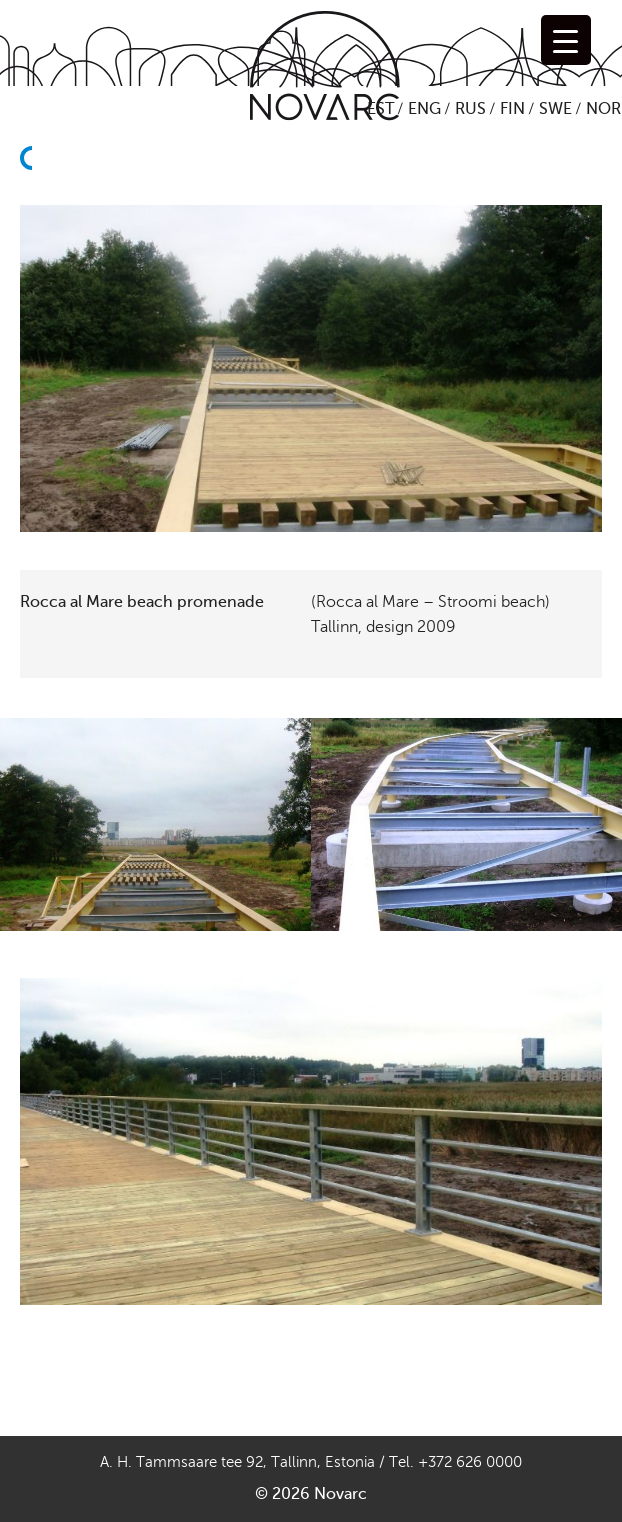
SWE (555, 109)
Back (32, 194)
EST (380, 109)
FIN (512, 109)
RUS (470, 109)
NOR (603, 109)
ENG (424, 109)
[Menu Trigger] (566, 40)
